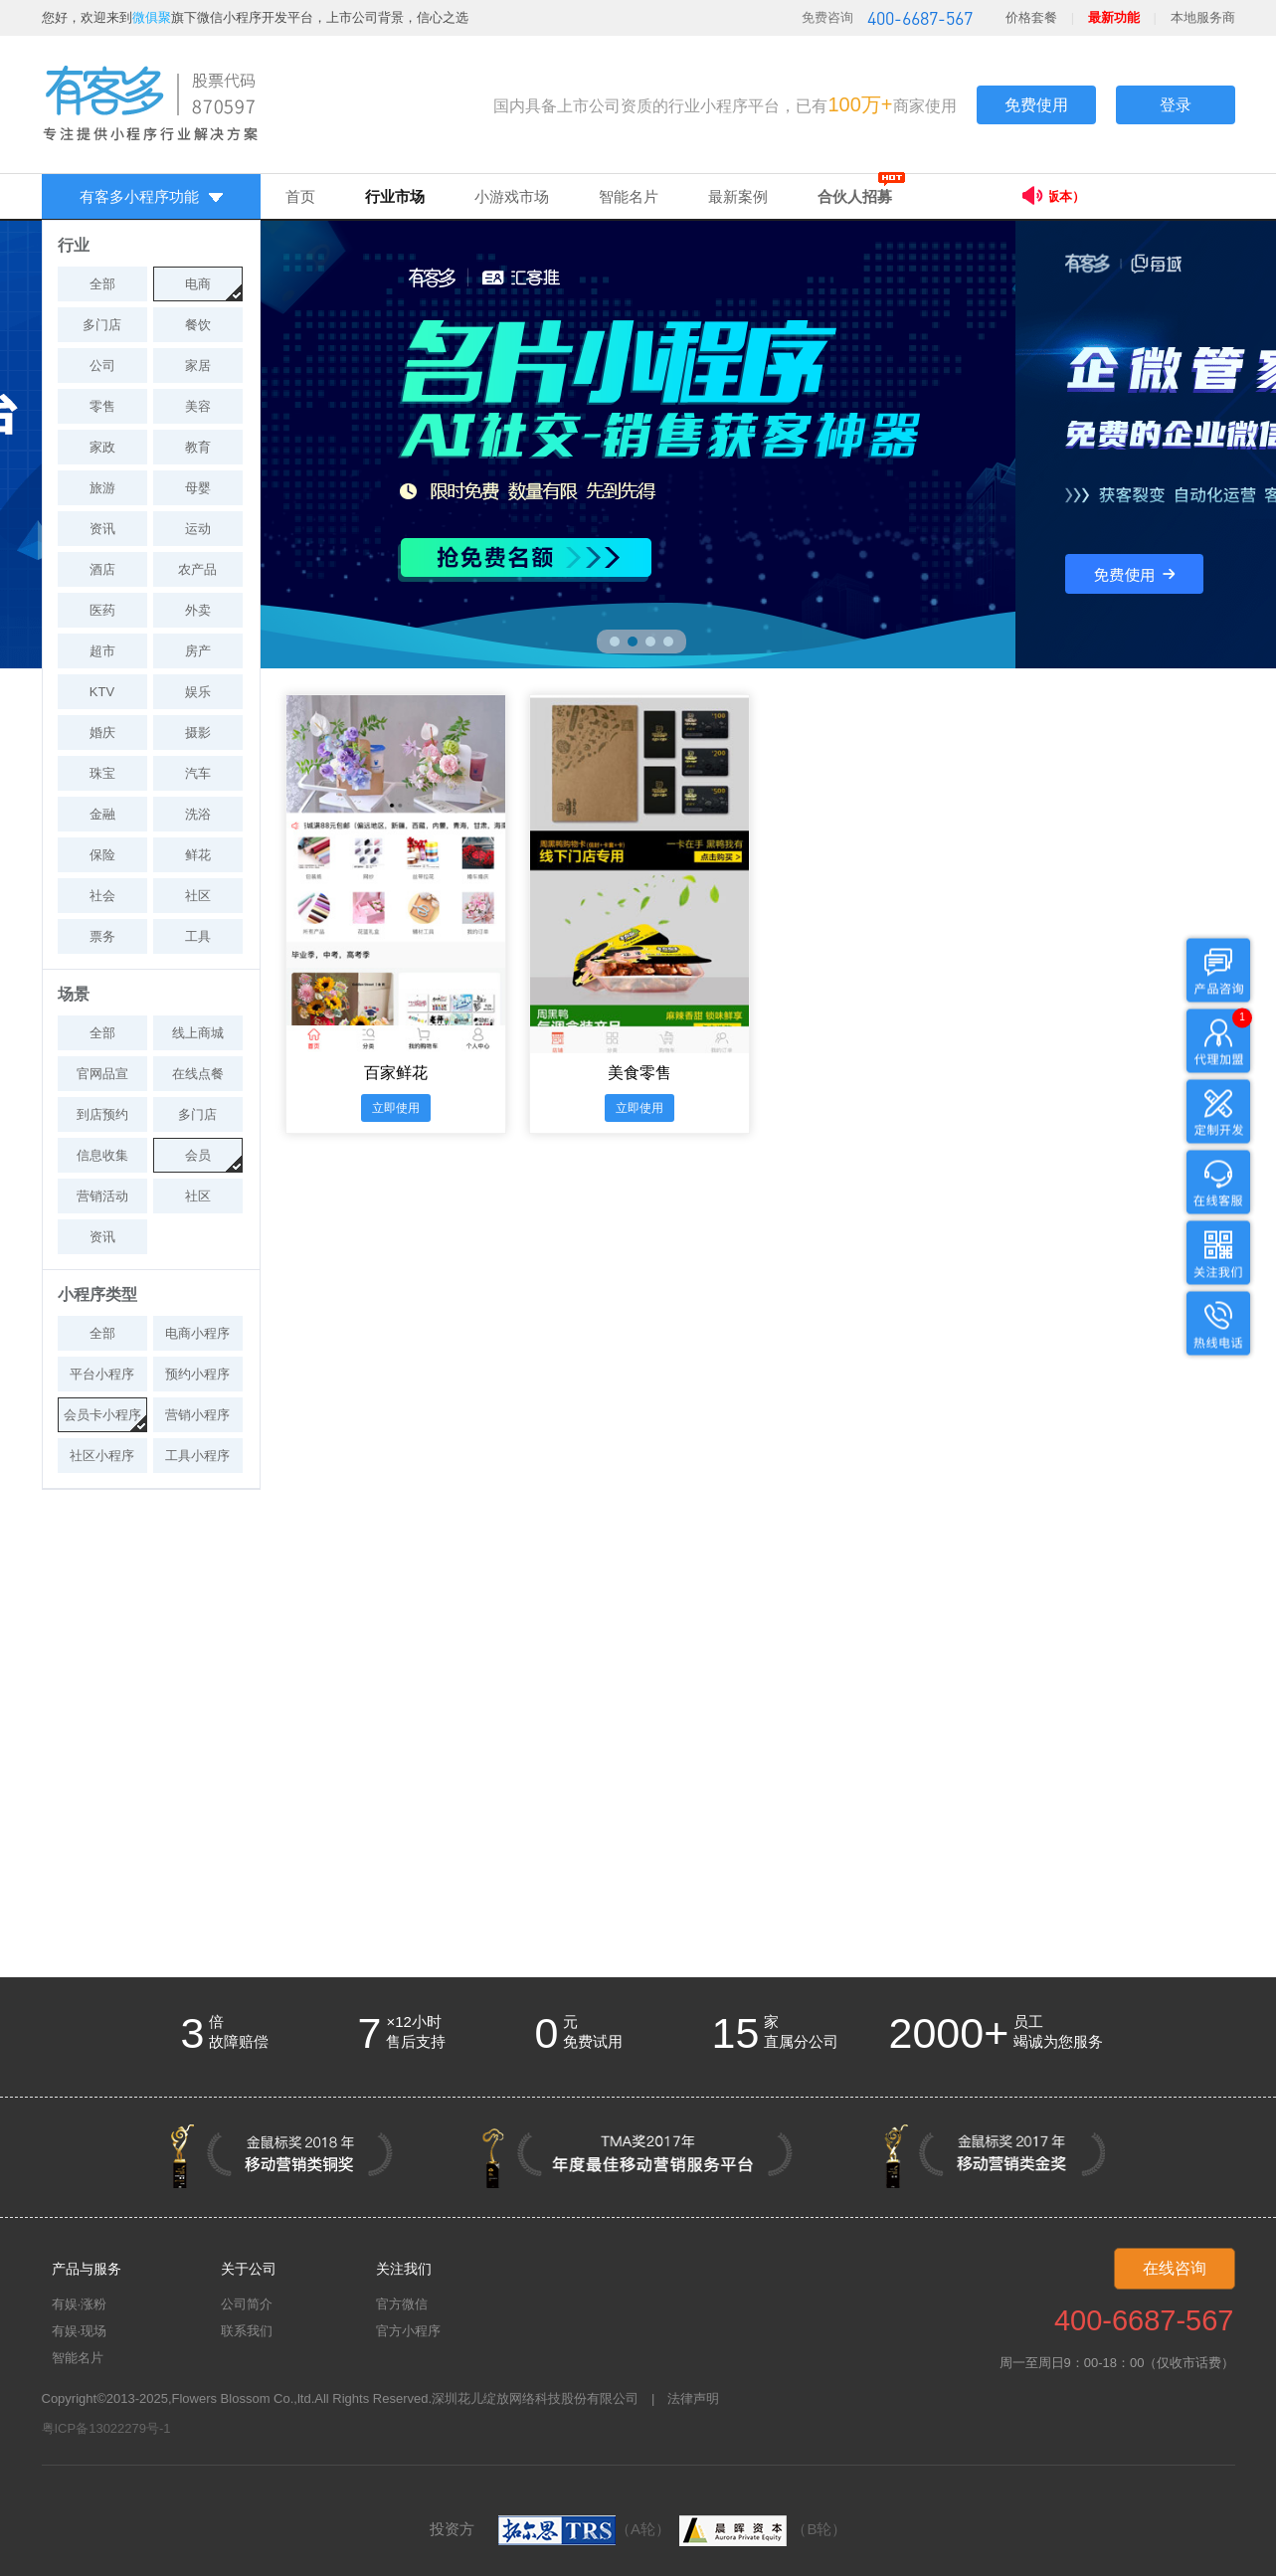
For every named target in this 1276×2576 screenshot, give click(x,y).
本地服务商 (1203, 17)
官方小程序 (408, 2330)
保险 (102, 854)
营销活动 (102, 1196)
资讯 (102, 528)
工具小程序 (197, 1455)
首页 (300, 196)
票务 (102, 936)
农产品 (197, 569)
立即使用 (396, 1108)
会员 (198, 1155)
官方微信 (402, 2304)
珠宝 (102, 773)
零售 (102, 406)
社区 (198, 895)
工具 (198, 936)
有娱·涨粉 (79, 2304)
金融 (102, 814)
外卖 (198, 610)
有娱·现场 (79, 2330)
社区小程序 (102, 1455)
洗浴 (198, 814)
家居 (198, 365)
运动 (198, 528)
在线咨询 (1174, 2268)
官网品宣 (102, 1073)
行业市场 (395, 196)
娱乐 (198, 691)
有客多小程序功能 (151, 196)
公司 (102, 365)
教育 (198, 447)
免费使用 (1036, 104)
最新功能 (1114, 17)
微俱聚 (151, 17)
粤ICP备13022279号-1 (106, 2428)
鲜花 (198, 854)
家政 (102, 447)
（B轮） (760, 2528)
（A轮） (584, 2528)
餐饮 (198, 324)
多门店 (102, 324)
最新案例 (738, 196)
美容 (198, 406)
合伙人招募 (855, 196)
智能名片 (628, 196)
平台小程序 (102, 1374)
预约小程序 (197, 1374)
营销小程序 (197, 1414)
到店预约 (102, 1114)
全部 (102, 283)
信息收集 (102, 1155)
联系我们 (247, 2330)
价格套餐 (1031, 17)
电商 (198, 283)
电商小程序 (197, 1333)
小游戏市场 (511, 196)
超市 (102, 651)
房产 (198, 651)
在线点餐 (198, 1073)
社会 (102, 895)
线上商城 (198, 1032)
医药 (102, 610)
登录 (1175, 104)
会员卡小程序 (102, 1414)
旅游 (102, 487)
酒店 (102, 569)
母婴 (198, 487)
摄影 (198, 732)
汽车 (198, 773)
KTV (102, 691)
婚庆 (102, 732)
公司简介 (247, 2304)
